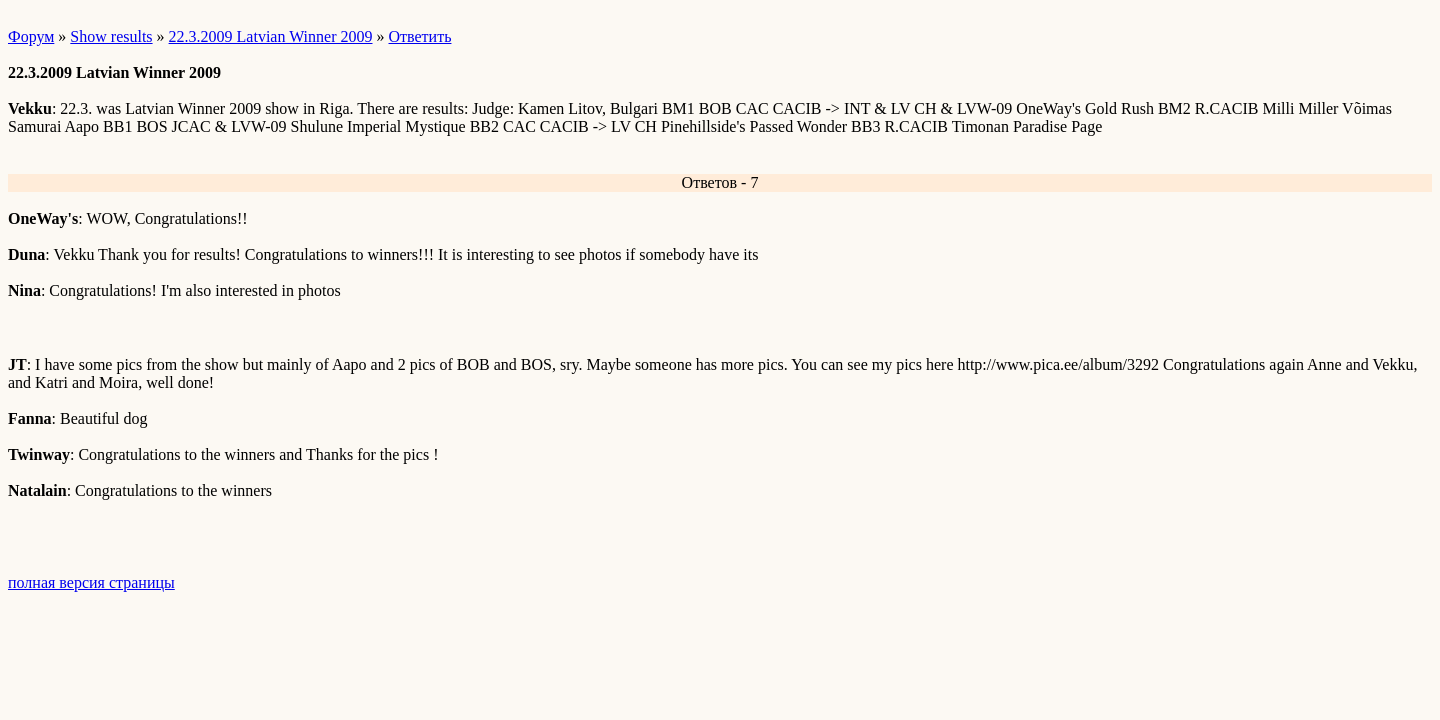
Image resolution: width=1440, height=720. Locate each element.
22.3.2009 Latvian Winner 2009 (271, 36)
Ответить (420, 36)
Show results (111, 36)
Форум (31, 36)
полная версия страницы (91, 582)
